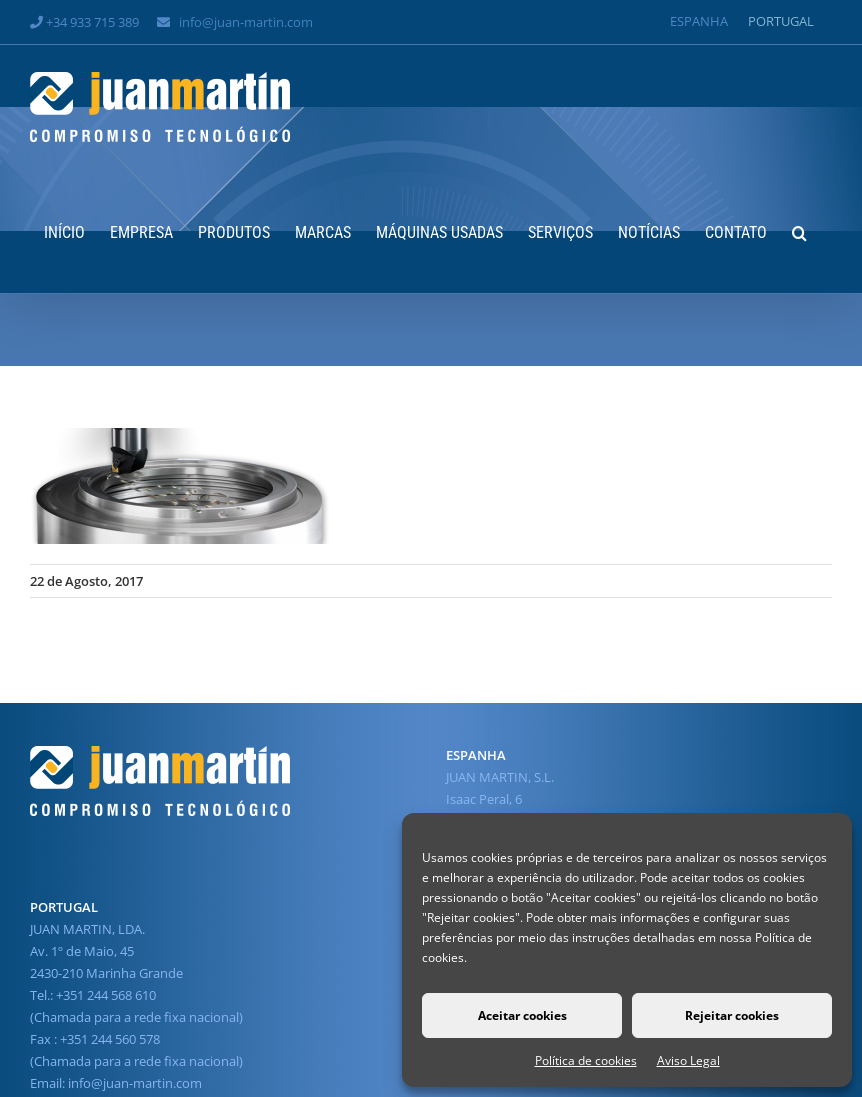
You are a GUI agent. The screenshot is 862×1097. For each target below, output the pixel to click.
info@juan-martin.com (246, 22)
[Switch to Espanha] (699, 21)
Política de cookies (586, 1060)
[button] (799, 231)
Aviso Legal (688, 1060)
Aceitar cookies (522, 1015)
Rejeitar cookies (732, 1015)
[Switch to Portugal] (781, 21)
